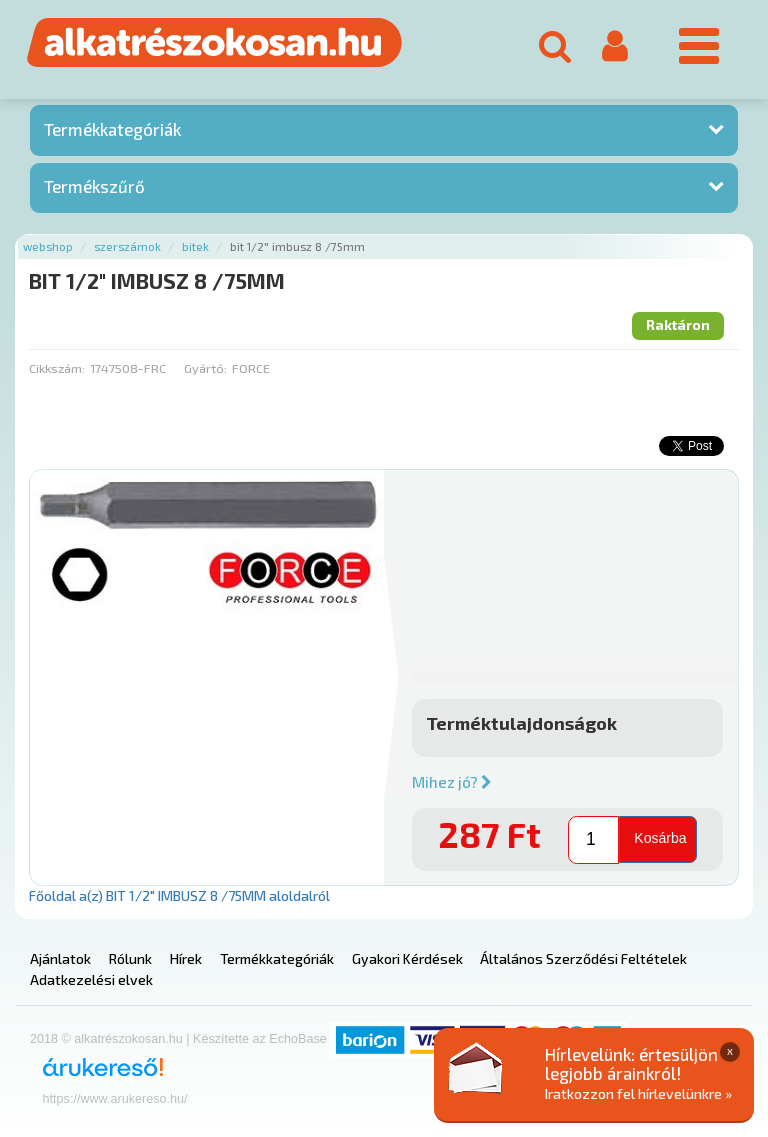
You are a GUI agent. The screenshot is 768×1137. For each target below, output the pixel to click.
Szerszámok (127, 246)
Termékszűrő (94, 186)
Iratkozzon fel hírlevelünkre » (638, 1093)
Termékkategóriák (112, 129)
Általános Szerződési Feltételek (583, 958)
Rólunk (130, 958)
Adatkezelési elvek (91, 979)
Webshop (48, 246)
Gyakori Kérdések (407, 958)
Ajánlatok (60, 958)
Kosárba (660, 838)
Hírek (186, 958)
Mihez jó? (452, 782)
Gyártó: (205, 368)
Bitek (195, 246)
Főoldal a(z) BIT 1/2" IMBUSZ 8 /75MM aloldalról (179, 895)
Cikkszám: (57, 368)
